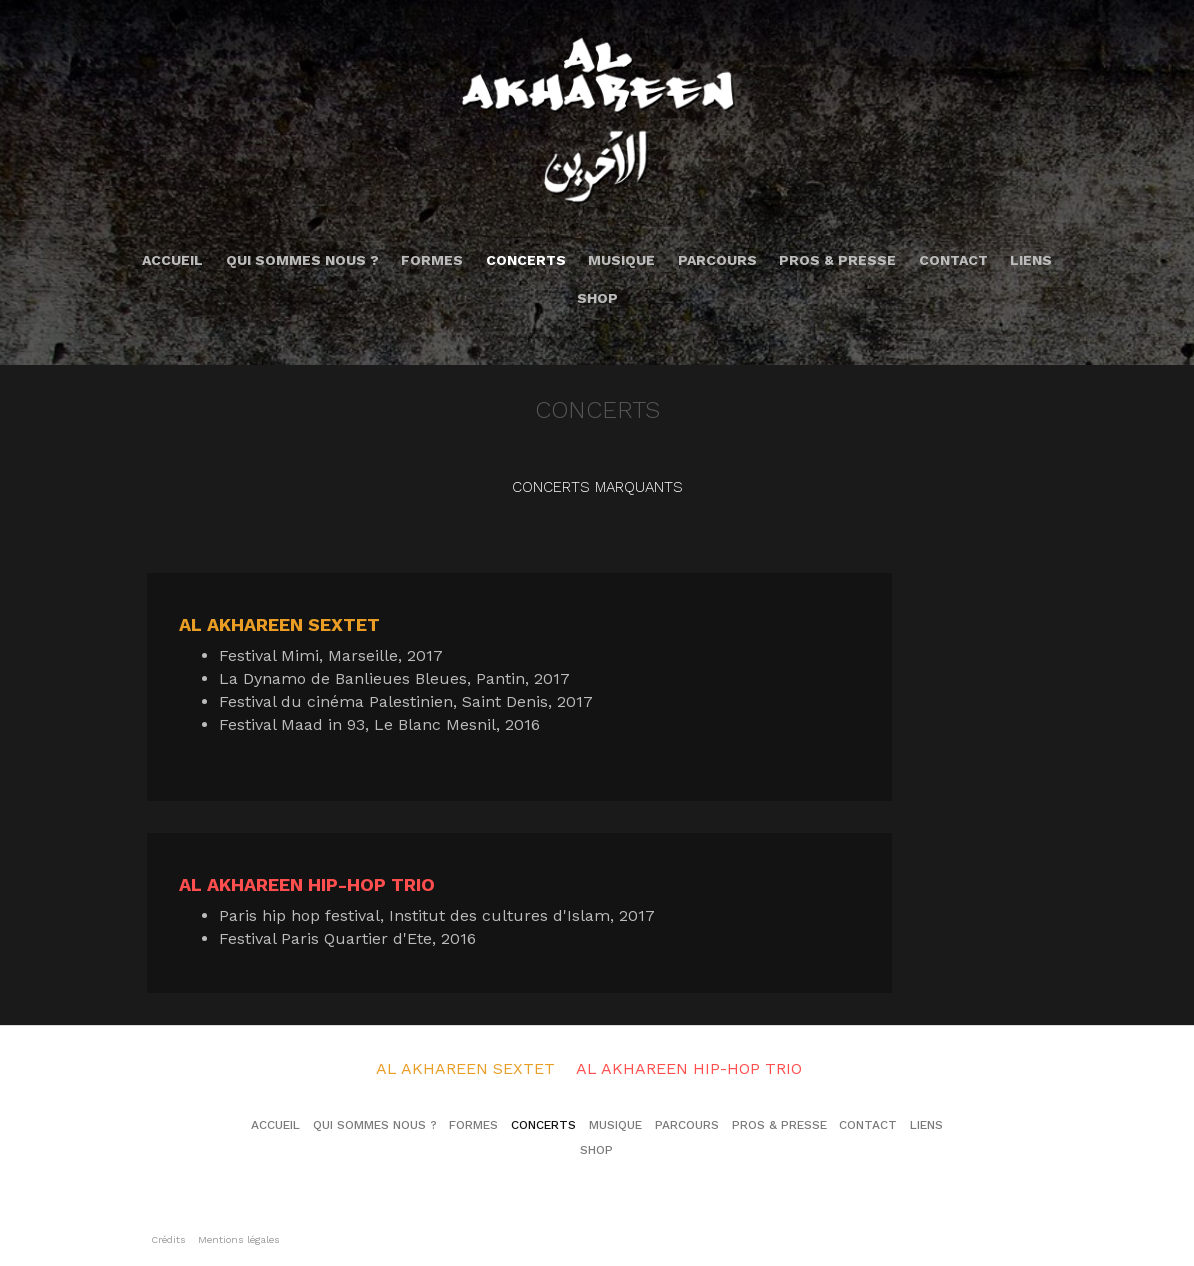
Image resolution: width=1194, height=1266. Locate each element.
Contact (953, 260)
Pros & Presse (837, 260)
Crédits (168, 1239)
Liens (1031, 260)
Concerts (526, 260)
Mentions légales (239, 1239)
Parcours (717, 260)
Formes (432, 260)
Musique (621, 260)
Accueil (172, 260)
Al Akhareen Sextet (465, 1068)
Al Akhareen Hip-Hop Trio (689, 1068)
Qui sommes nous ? (302, 260)
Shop (597, 298)
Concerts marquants (597, 487)
